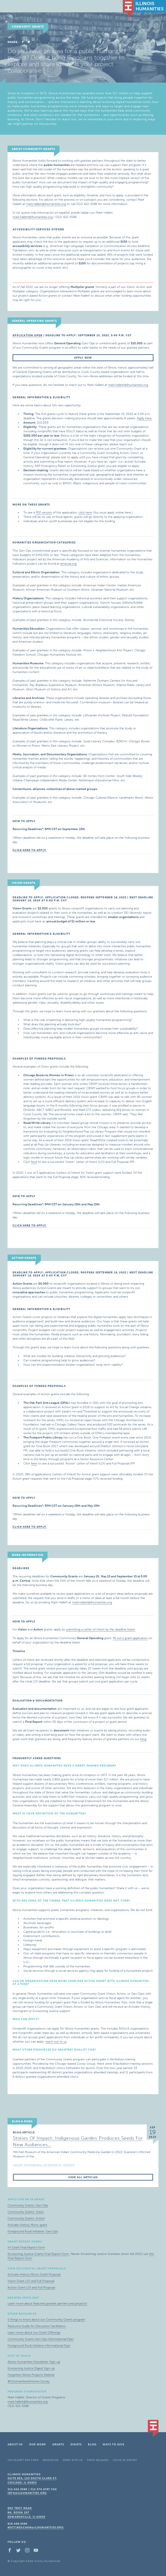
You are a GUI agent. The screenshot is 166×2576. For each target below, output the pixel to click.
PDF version (44, 512)
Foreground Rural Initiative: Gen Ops (33, 2231)
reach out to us (56, 2041)
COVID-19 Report (125, 2460)
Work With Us (73, 2460)
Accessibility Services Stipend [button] (38, 229)
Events (76, 2444)
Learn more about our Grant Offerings (34, 2332)
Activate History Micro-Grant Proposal (34, 2274)
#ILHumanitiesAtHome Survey (29, 2381)
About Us (15, 2444)
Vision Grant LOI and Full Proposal (31, 2281)
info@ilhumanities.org (27, 2493)
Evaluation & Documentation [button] (37, 1700)
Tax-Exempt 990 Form (23, 2460)
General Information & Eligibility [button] (41, 397)
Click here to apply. (30, 850)
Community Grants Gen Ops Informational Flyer (41, 2339)
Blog (92, 2444)
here (34, 1162)
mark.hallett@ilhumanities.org (46, 204)
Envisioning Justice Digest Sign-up (31, 2368)
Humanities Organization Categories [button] (44, 542)
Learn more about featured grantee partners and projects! (47, 2303)
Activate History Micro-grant (27, 2225)
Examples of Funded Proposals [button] (39, 1058)
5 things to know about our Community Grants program (46, 2319)
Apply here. (144, 418)
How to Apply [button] (24, 1621)
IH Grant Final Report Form (26, 2247)
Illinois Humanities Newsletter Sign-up (34, 2362)
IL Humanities (144, 8)
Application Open (27, 335)
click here (85, 512)
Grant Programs (27, 2165)
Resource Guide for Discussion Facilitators (36, 2326)
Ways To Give (113, 2444)
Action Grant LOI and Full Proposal (31, 2287)
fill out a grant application (130, 1638)
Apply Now (83, 357)
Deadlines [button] (21, 1568)
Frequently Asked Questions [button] (37, 1758)
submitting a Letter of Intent (85, 1629)
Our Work (37, 2444)
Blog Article (24, 2132)
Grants (58, 2444)
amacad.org (68, 564)
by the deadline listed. (120, 1629)
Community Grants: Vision (26, 2212)
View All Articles (83, 2177)
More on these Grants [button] (31, 504)
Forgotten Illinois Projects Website (31, 2375)
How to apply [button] (24, 821)
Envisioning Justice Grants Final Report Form (39, 2254)
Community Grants (59, 2165)
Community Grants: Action (26, 2218)
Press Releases (98, 2460)
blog (143, 1739)
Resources (51, 2460)
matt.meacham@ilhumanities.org (36, 2527)
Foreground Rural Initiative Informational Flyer (39, 2345)
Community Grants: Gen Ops (28, 2205)
